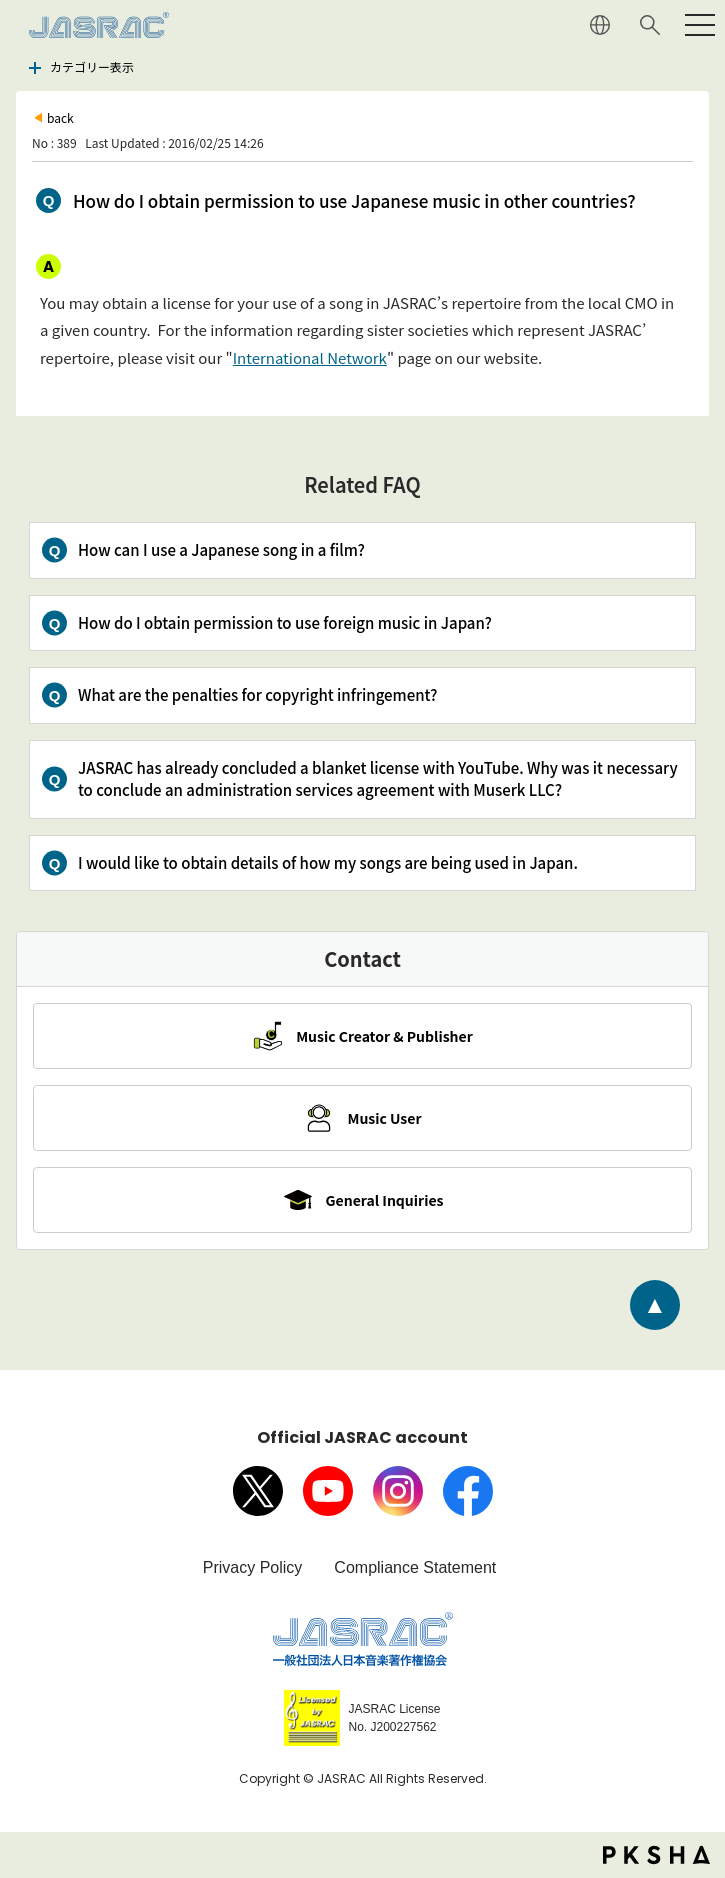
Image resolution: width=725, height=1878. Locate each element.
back (60, 117)
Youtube (328, 1491)
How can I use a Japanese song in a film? (221, 549)
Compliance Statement (415, 1567)
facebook (468, 1491)
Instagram (398, 1491)
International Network (310, 357)
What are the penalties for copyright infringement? (257, 694)
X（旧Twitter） (258, 1491)
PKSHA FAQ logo (656, 1855)
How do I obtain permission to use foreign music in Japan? (285, 622)
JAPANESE (600, 25)
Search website (650, 25)
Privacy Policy (253, 1567)
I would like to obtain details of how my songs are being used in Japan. (328, 862)
